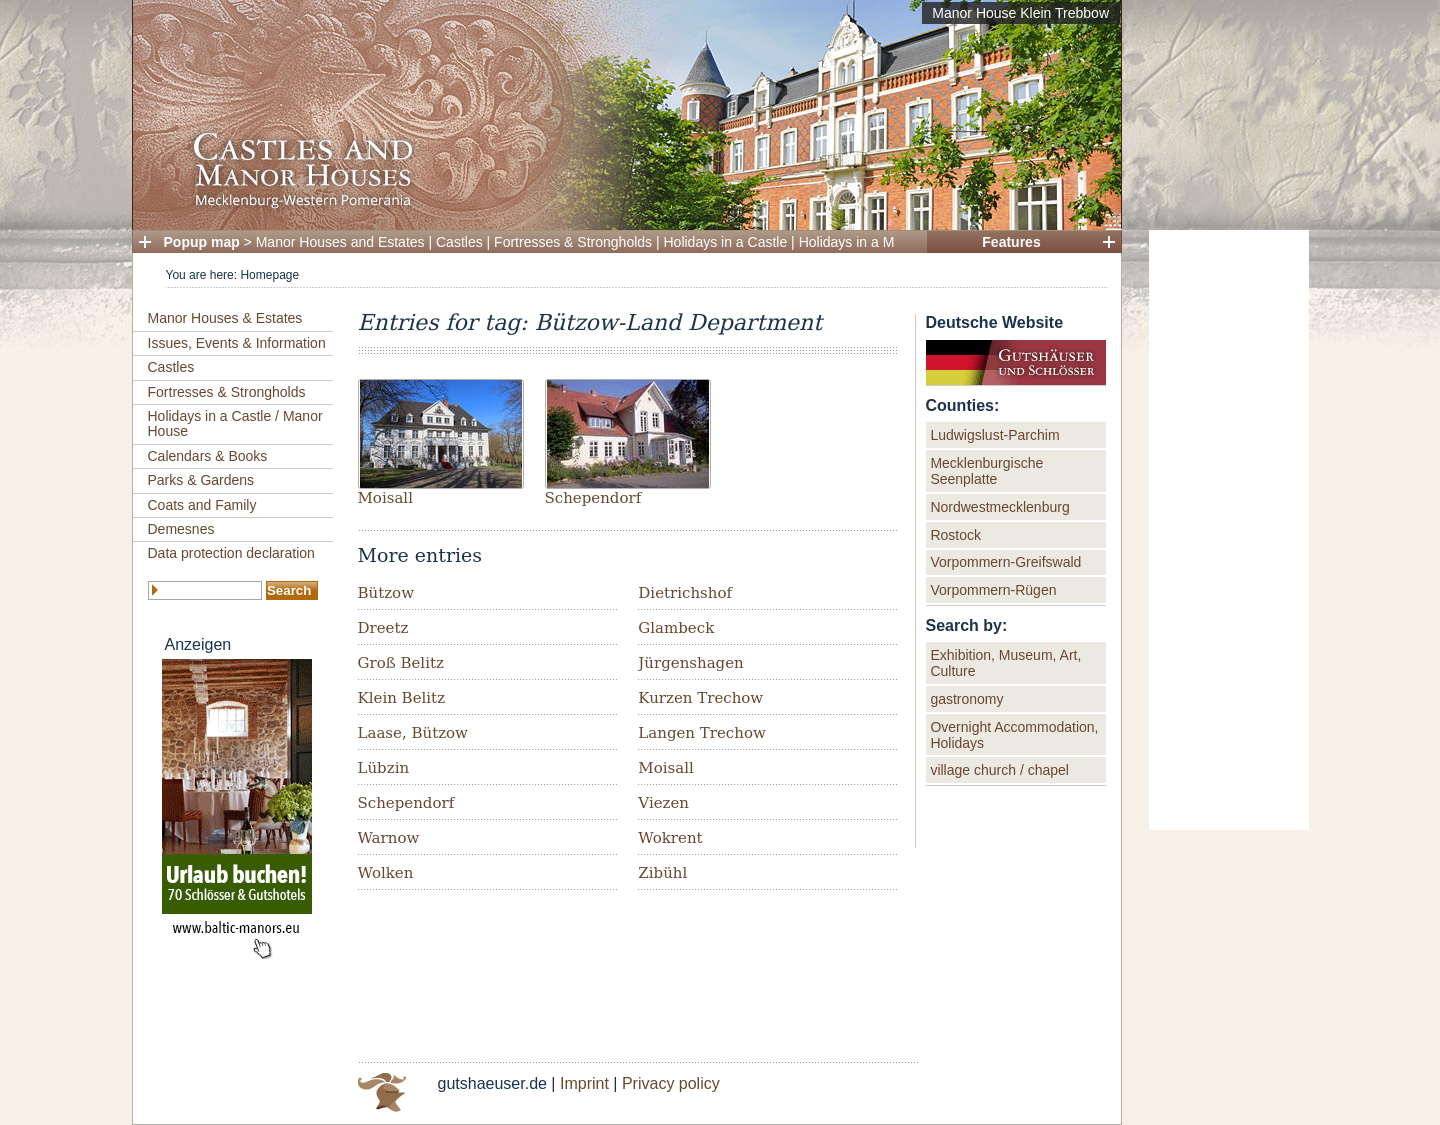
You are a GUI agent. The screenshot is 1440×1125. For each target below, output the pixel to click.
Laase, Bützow (413, 733)
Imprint (584, 1083)
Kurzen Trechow (700, 698)
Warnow (389, 838)
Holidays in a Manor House (883, 242)
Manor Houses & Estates (225, 318)
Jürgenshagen (690, 663)
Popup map (202, 242)
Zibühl (662, 873)
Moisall (385, 498)
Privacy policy (671, 1083)
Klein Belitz (402, 698)
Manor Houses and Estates (340, 242)
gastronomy (966, 699)
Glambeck (676, 628)
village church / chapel (999, 770)
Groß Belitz (401, 663)
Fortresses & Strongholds (573, 242)
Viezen (663, 803)
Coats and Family (202, 505)
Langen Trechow (701, 733)
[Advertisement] (1229, 530)
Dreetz (383, 628)
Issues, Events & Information (237, 343)
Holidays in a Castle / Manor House (235, 423)
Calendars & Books (208, 456)
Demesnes (181, 529)
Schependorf (593, 498)
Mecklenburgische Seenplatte (986, 471)
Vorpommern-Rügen (993, 590)
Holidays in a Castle (726, 242)
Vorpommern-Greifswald (1005, 562)
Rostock (955, 535)
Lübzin (384, 768)
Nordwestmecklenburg (999, 507)
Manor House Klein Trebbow (1020, 13)
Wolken (386, 873)
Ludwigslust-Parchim (994, 435)
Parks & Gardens (201, 480)
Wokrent (670, 838)
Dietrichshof (685, 593)
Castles (459, 242)
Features (1011, 242)
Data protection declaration (231, 553)
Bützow (386, 593)
